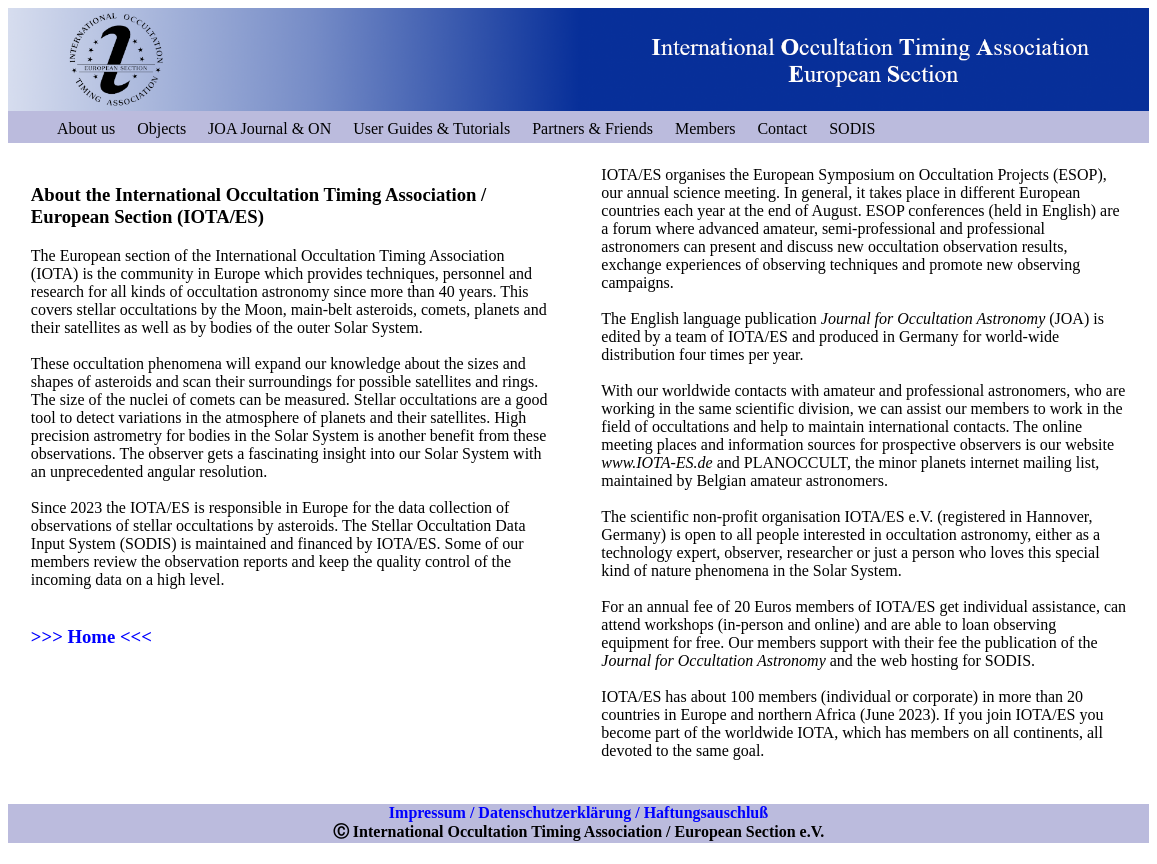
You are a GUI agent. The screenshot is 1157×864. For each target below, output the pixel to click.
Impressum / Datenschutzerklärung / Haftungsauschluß (578, 812)
